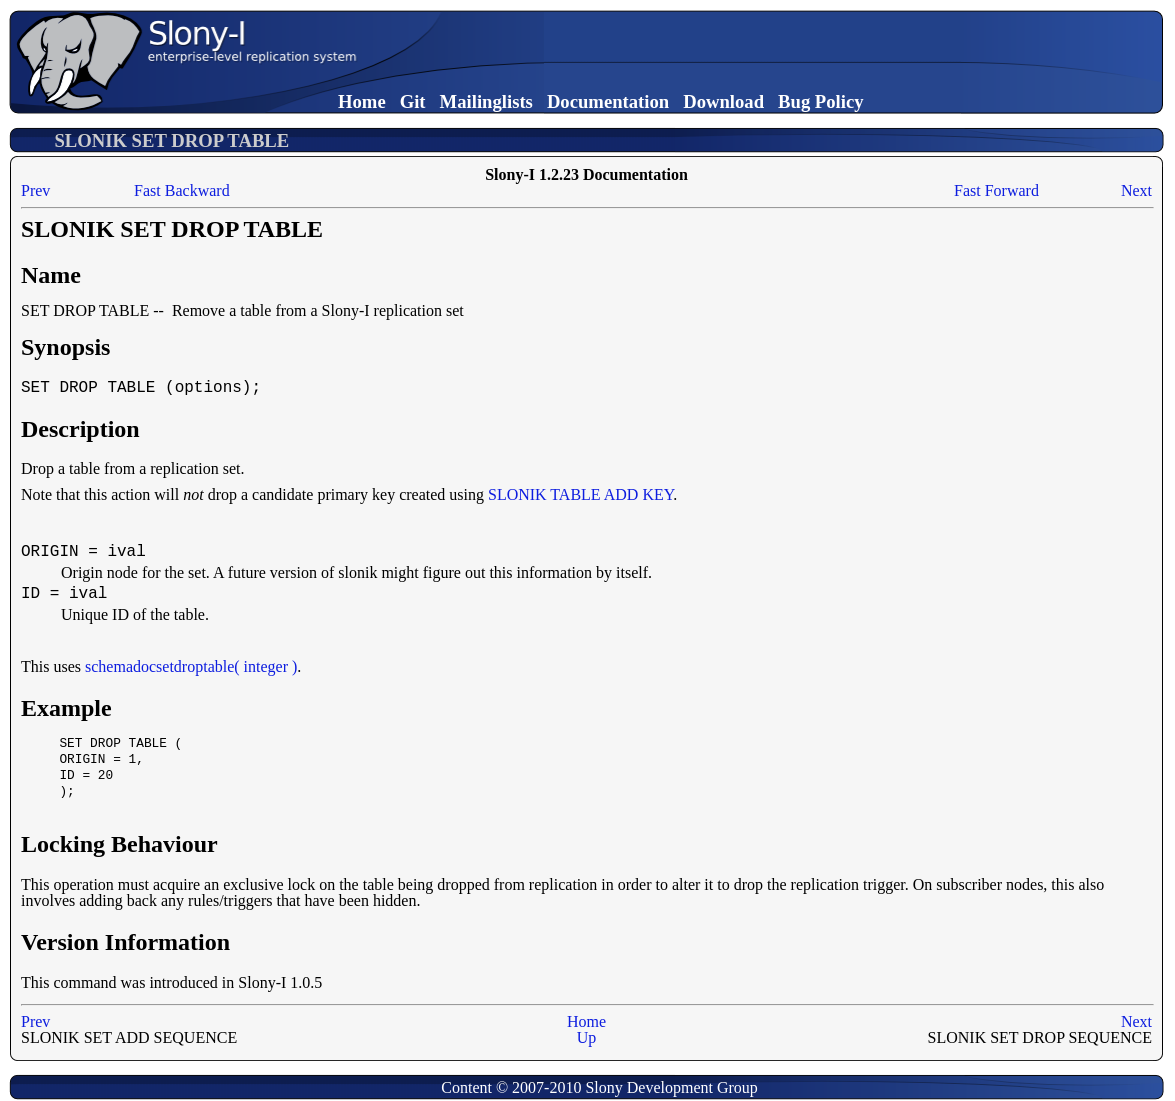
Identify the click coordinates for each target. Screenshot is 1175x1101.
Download (723, 101)
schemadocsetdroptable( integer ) (191, 666)
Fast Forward (996, 190)
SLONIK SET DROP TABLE (171, 140)
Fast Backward (182, 190)
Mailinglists (486, 101)
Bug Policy (821, 101)
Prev (35, 190)
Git (413, 101)
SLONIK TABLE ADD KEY (580, 494)
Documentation (608, 101)
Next (1136, 190)
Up (587, 1037)
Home (362, 101)
